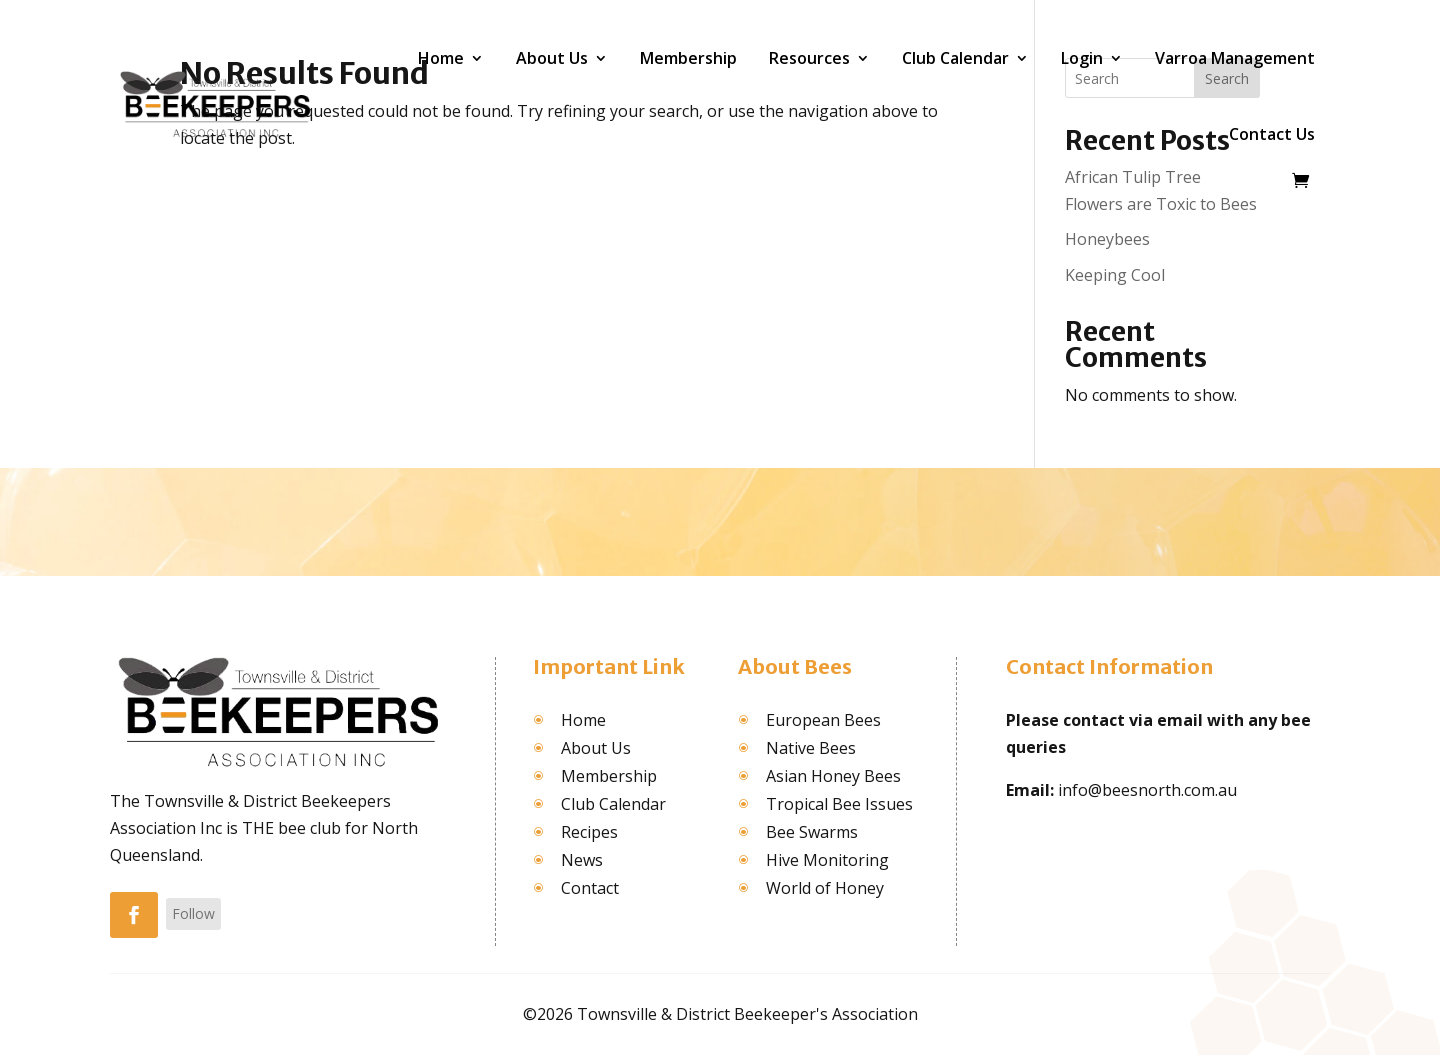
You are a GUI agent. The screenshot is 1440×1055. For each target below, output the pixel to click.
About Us (552, 58)
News (582, 860)
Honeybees (1107, 239)
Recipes (589, 832)
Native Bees (811, 748)
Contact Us (1272, 134)
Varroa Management (1235, 58)
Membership (688, 58)
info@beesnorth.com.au (1147, 790)
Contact (590, 888)
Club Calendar (955, 58)
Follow (193, 913)
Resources (809, 58)
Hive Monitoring (827, 860)
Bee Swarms (812, 832)
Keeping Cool (1115, 275)
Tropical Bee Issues (839, 804)
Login (1082, 58)
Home (441, 58)
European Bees (823, 720)
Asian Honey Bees (833, 776)
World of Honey (825, 888)
